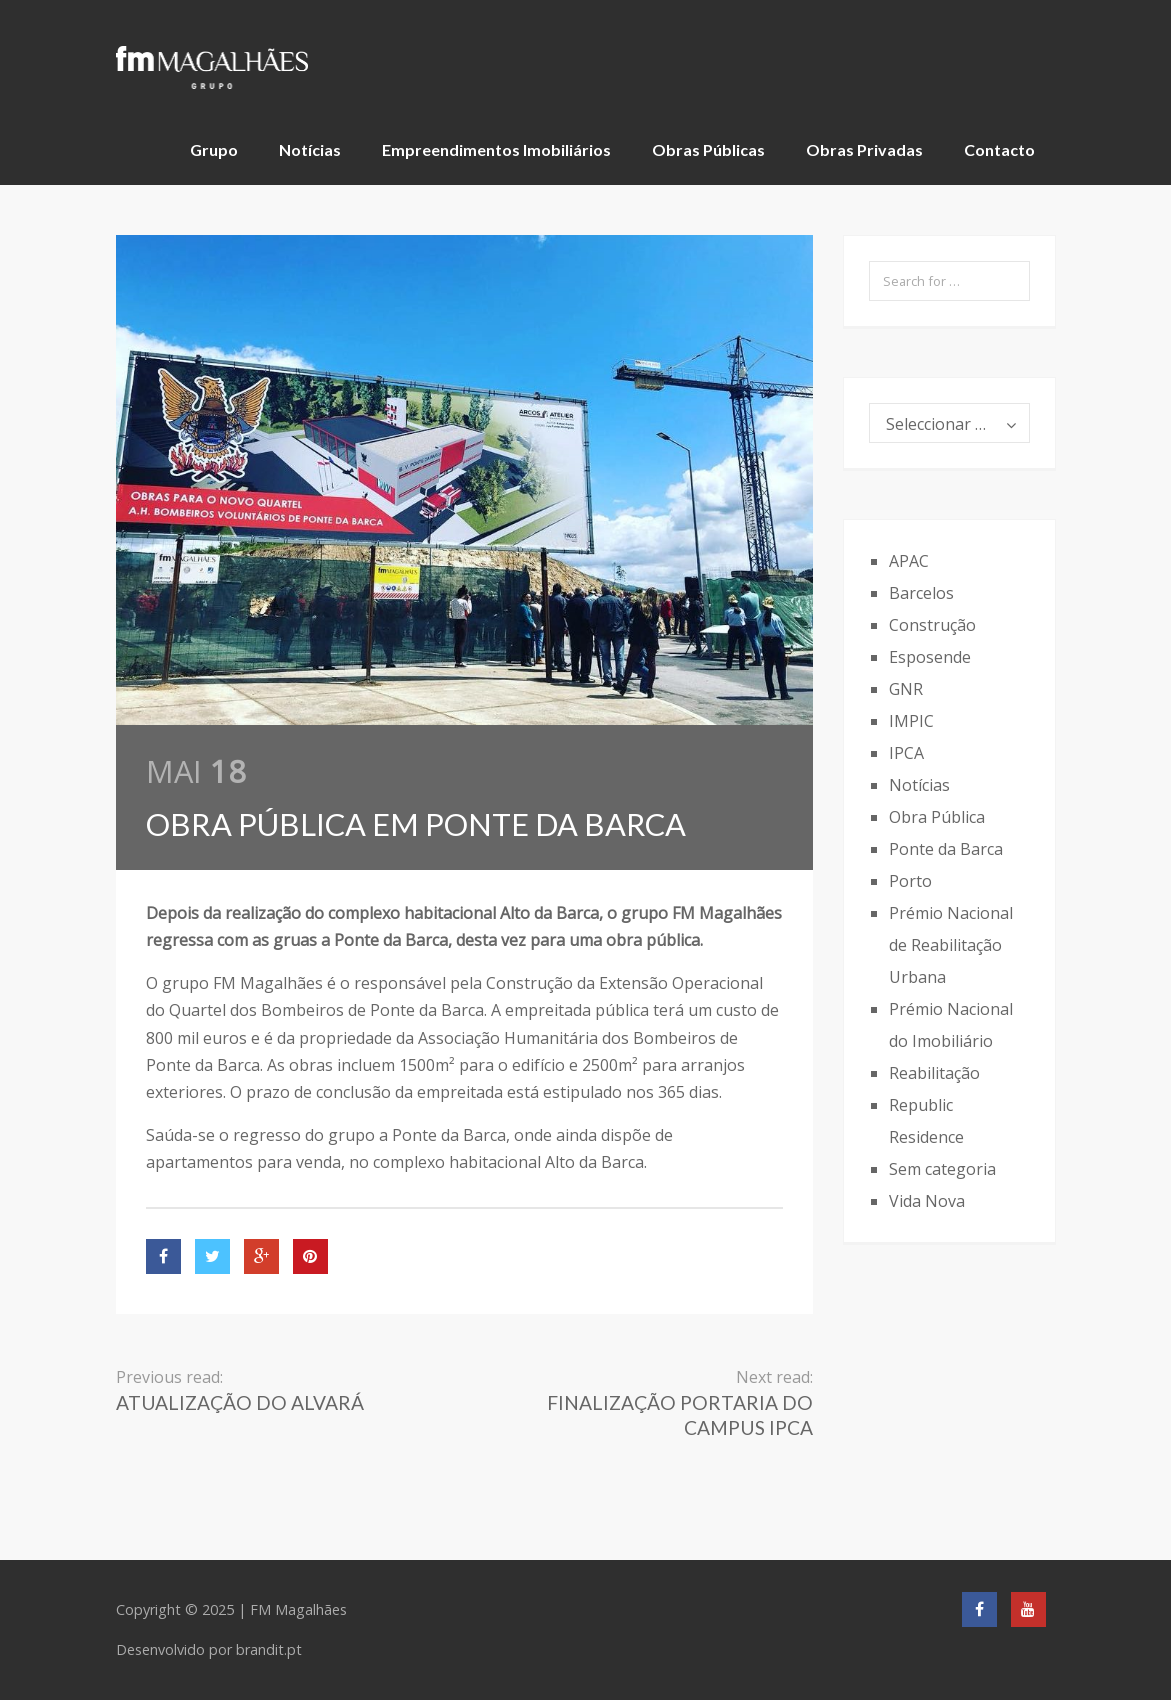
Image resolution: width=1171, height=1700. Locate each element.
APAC (909, 561)
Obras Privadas (864, 149)
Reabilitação (934, 1073)
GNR (906, 689)
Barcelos (921, 593)
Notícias (310, 149)
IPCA (906, 753)
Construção (932, 625)
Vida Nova (927, 1201)
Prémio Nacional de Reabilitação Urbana (951, 945)
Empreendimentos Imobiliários (496, 149)
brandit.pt (269, 1649)
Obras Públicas (708, 149)
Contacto (999, 149)
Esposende (930, 657)
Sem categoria (942, 1169)
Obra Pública (937, 817)
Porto (910, 881)
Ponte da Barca (946, 849)
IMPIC (911, 721)
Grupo (214, 149)
